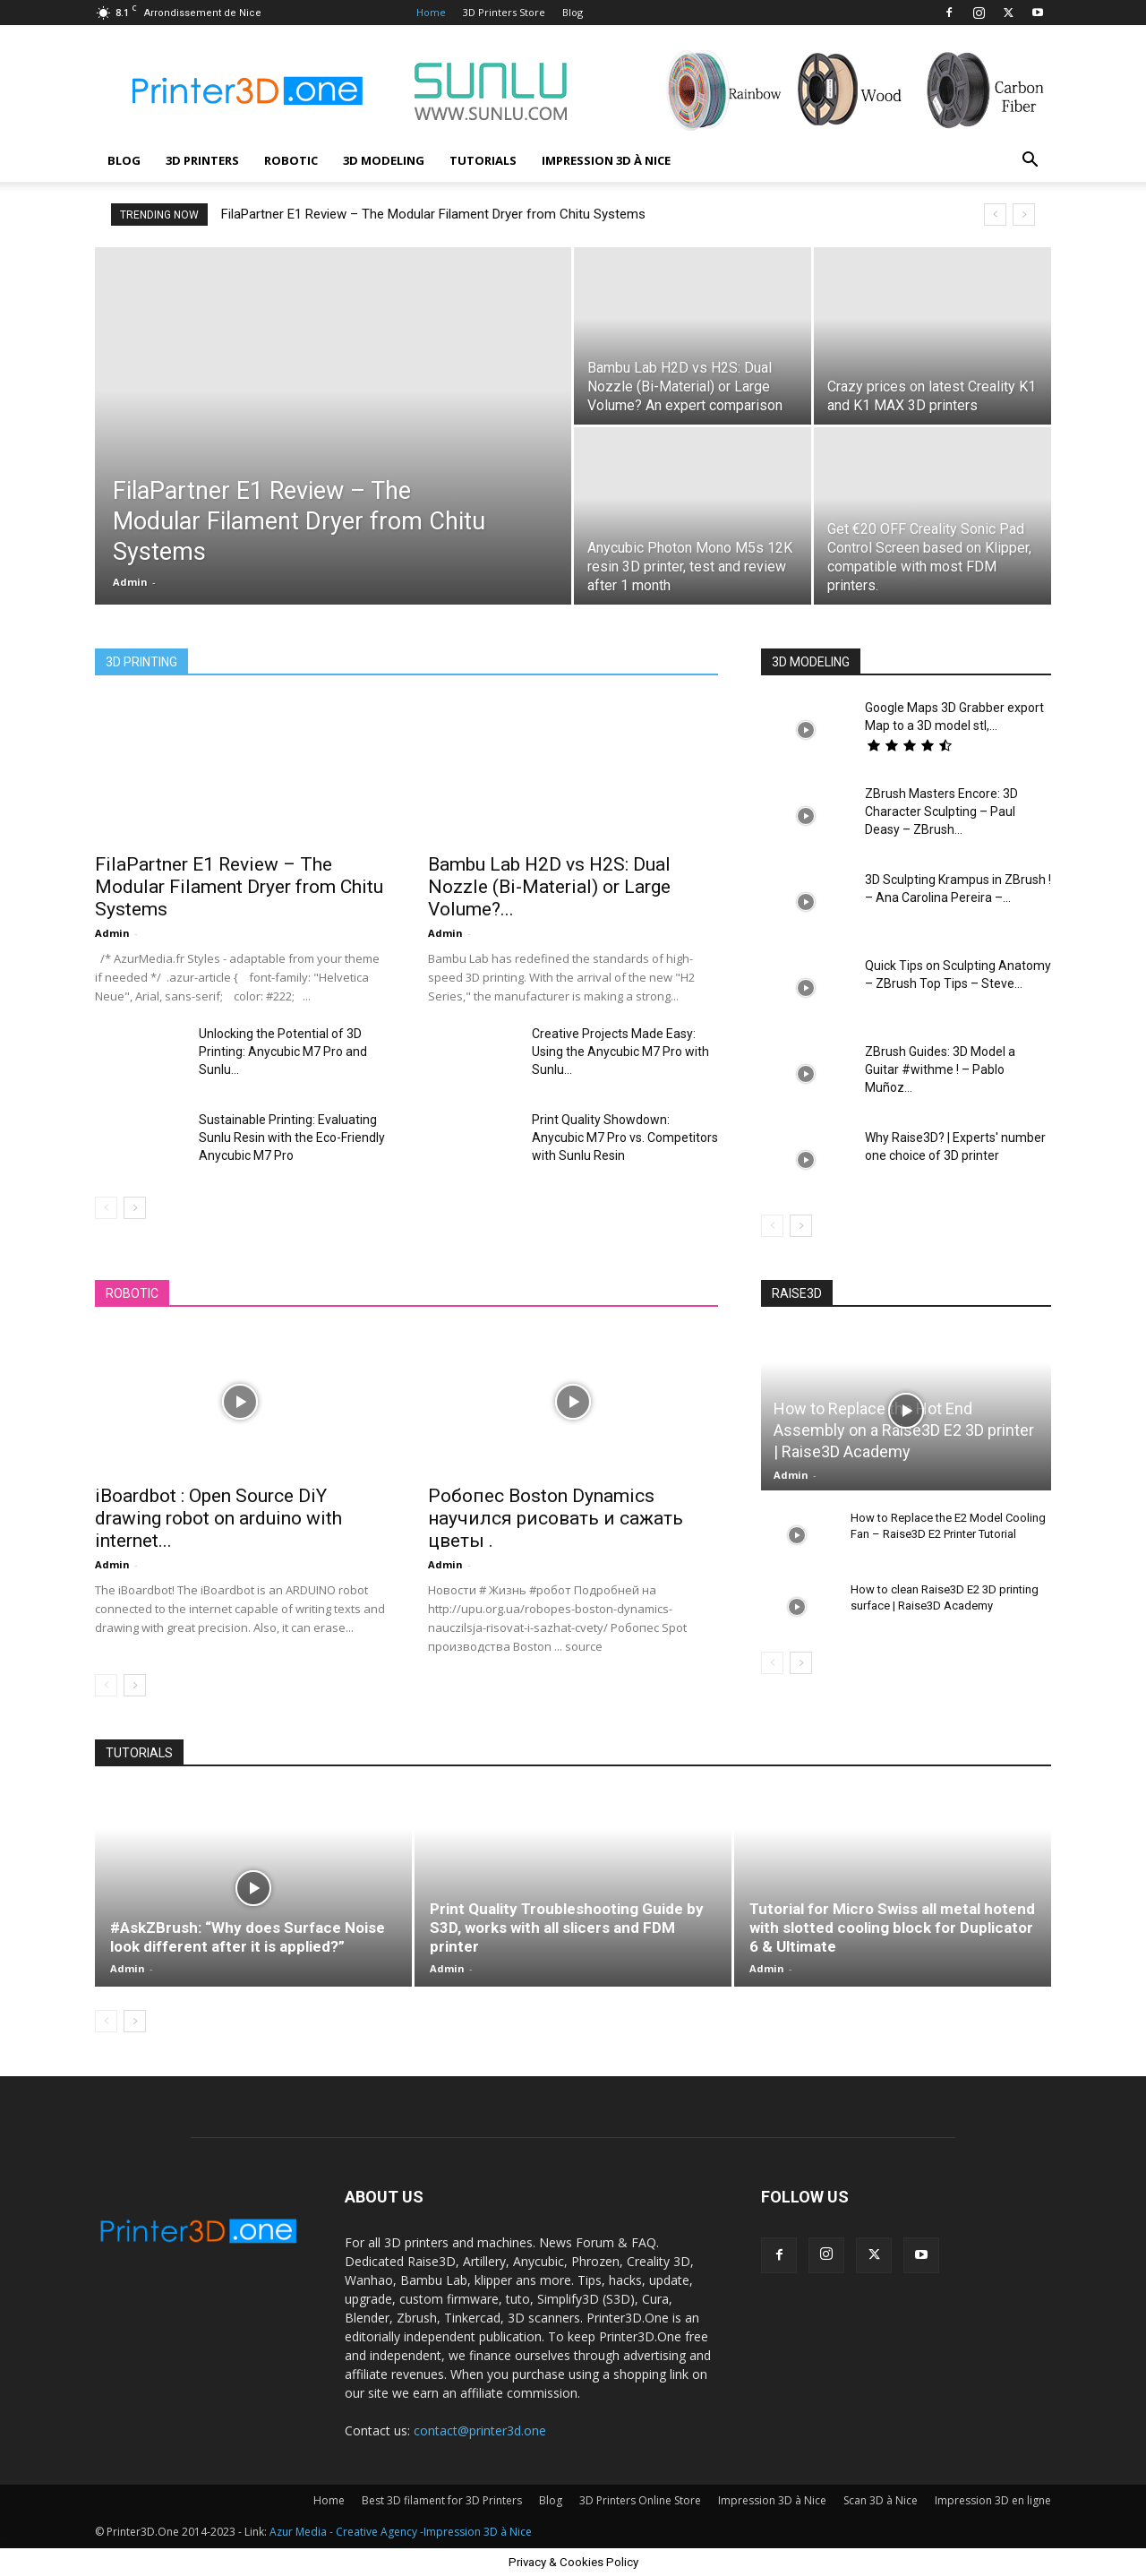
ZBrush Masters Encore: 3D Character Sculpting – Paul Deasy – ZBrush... (941, 811)
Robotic (291, 160)
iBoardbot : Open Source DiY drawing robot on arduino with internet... (218, 1518)
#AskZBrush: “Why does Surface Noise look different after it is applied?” (247, 1937)
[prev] (995, 214)
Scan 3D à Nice (880, 2500)
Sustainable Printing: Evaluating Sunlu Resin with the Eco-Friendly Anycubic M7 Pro (292, 1137)
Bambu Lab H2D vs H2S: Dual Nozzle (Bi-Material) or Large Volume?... (549, 887)
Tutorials (483, 160)
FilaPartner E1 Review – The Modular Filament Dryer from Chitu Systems (433, 214)
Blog (572, 12)
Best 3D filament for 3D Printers (442, 2500)
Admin (130, 581)
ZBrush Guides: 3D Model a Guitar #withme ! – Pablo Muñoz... (940, 1069)
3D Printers (202, 160)
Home (431, 12)
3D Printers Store (504, 12)
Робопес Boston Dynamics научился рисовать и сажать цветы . (555, 1518)
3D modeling (383, 160)
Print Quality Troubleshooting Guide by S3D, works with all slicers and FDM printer (567, 1927)
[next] (1024, 214)
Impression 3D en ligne (993, 2500)
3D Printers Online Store (640, 2500)
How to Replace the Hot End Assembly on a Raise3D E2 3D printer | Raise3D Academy (904, 1430)
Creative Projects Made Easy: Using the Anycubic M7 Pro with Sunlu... (620, 1051)
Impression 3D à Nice (606, 160)
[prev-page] (106, 1208)
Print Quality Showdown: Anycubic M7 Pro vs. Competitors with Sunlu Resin (625, 1137)
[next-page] (135, 1208)
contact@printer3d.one (480, 2430)
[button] (1029, 161)
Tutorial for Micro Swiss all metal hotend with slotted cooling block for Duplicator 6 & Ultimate (892, 1927)
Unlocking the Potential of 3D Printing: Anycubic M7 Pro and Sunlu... (283, 1051)
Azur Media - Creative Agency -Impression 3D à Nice (400, 2531)
